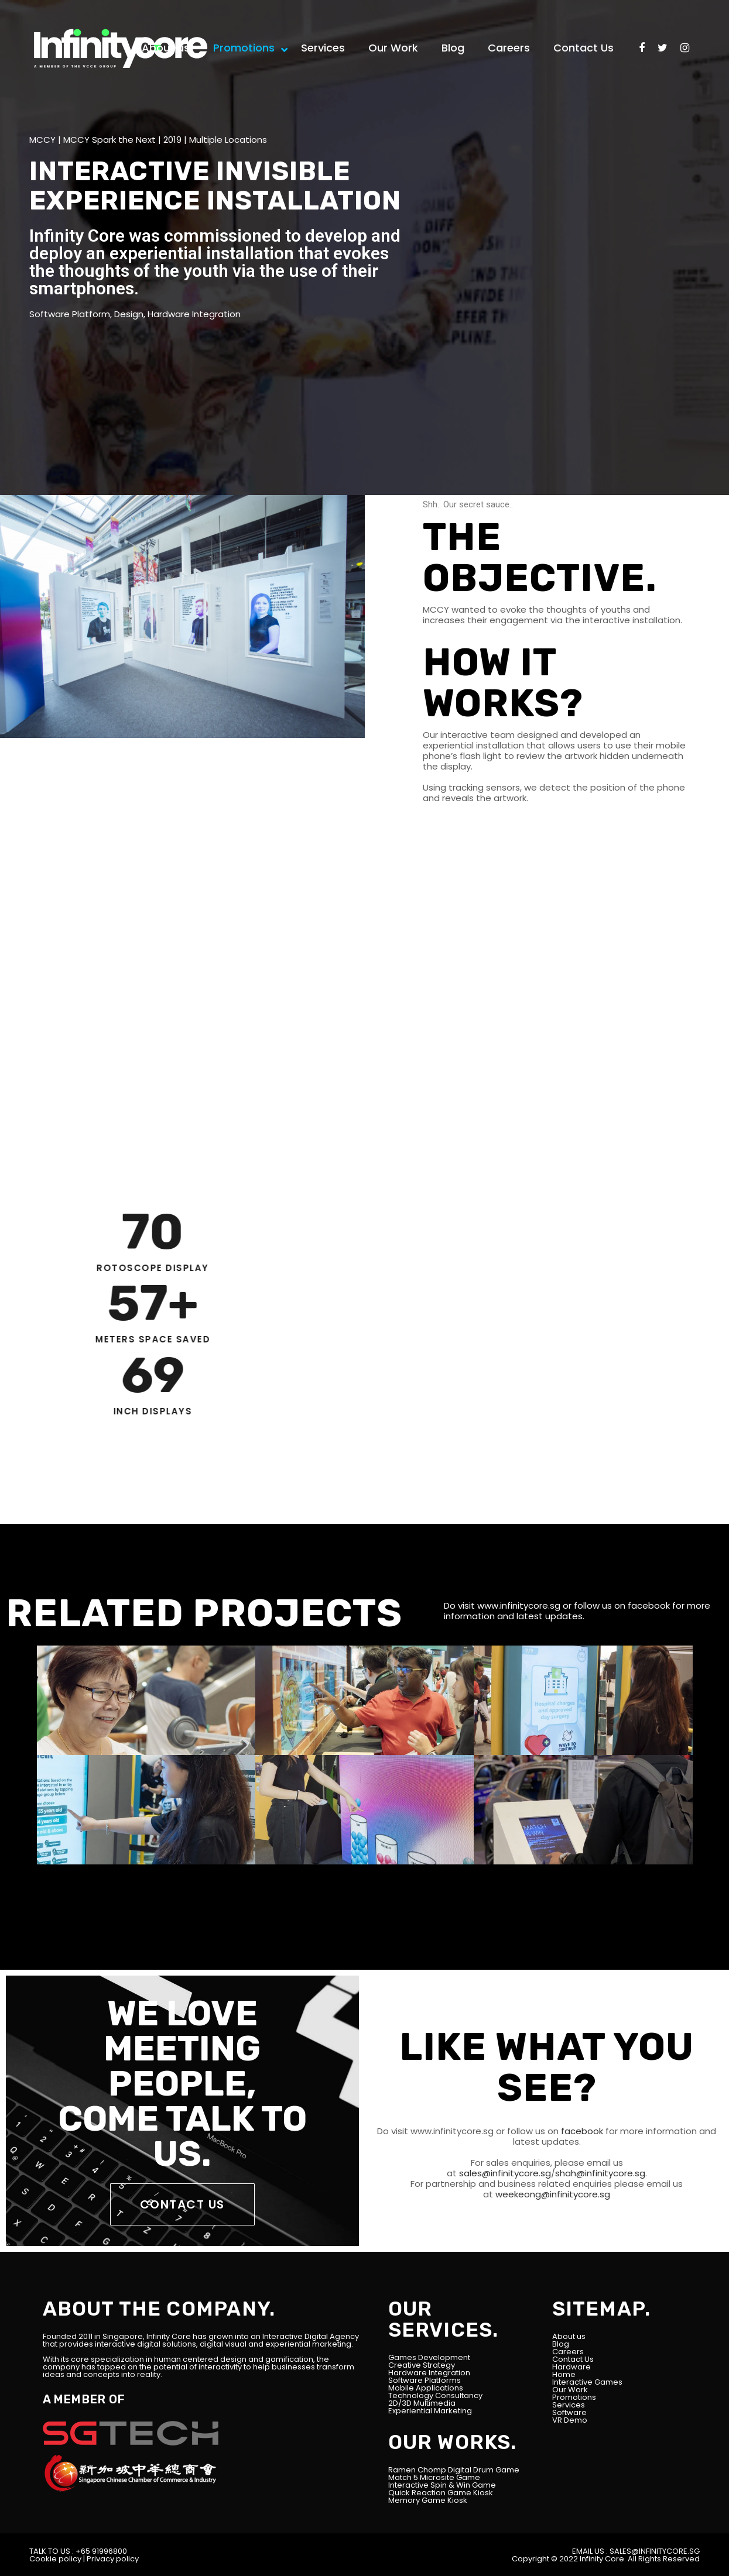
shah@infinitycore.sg (600, 2173)
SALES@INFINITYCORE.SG (655, 2551)
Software (569, 2412)
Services (568, 2404)
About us (569, 2336)
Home (564, 2374)
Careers (568, 2351)
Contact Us (573, 2359)
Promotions (574, 2397)
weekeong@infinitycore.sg (551, 2194)
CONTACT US (182, 2204)
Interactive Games (587, 2382)
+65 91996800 (101, 2551)
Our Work (570, 2389)
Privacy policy (113, 2558)
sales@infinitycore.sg (504, 2173)
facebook (649, 1605)
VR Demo (569, 2420)
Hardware (571, 2366)
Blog (560, 2344)
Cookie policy (55, 2558)
